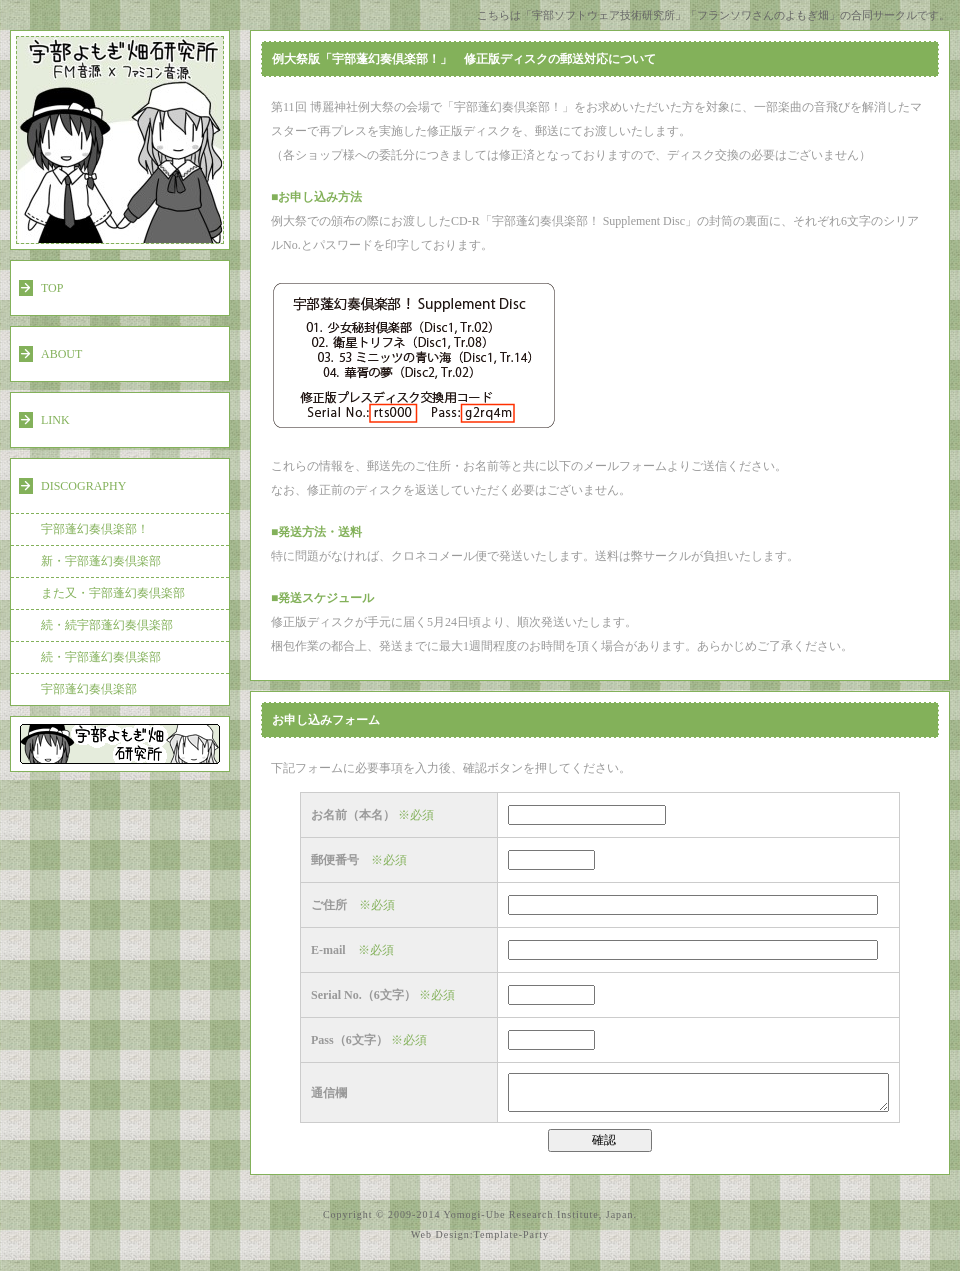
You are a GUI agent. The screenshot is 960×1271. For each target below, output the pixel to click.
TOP (52, 288)
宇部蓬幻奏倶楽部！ (95, 529)
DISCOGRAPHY (83, 486)
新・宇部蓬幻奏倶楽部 (101, 561)
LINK (55, 420)
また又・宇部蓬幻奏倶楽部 (113, 593)
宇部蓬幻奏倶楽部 (89, 689)
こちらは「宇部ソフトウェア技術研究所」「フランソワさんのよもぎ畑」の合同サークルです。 (713, 15)
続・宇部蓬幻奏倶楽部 (101, 657)
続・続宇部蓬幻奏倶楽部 (107, 625)
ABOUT (61, 354)
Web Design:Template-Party (480, 1240)
